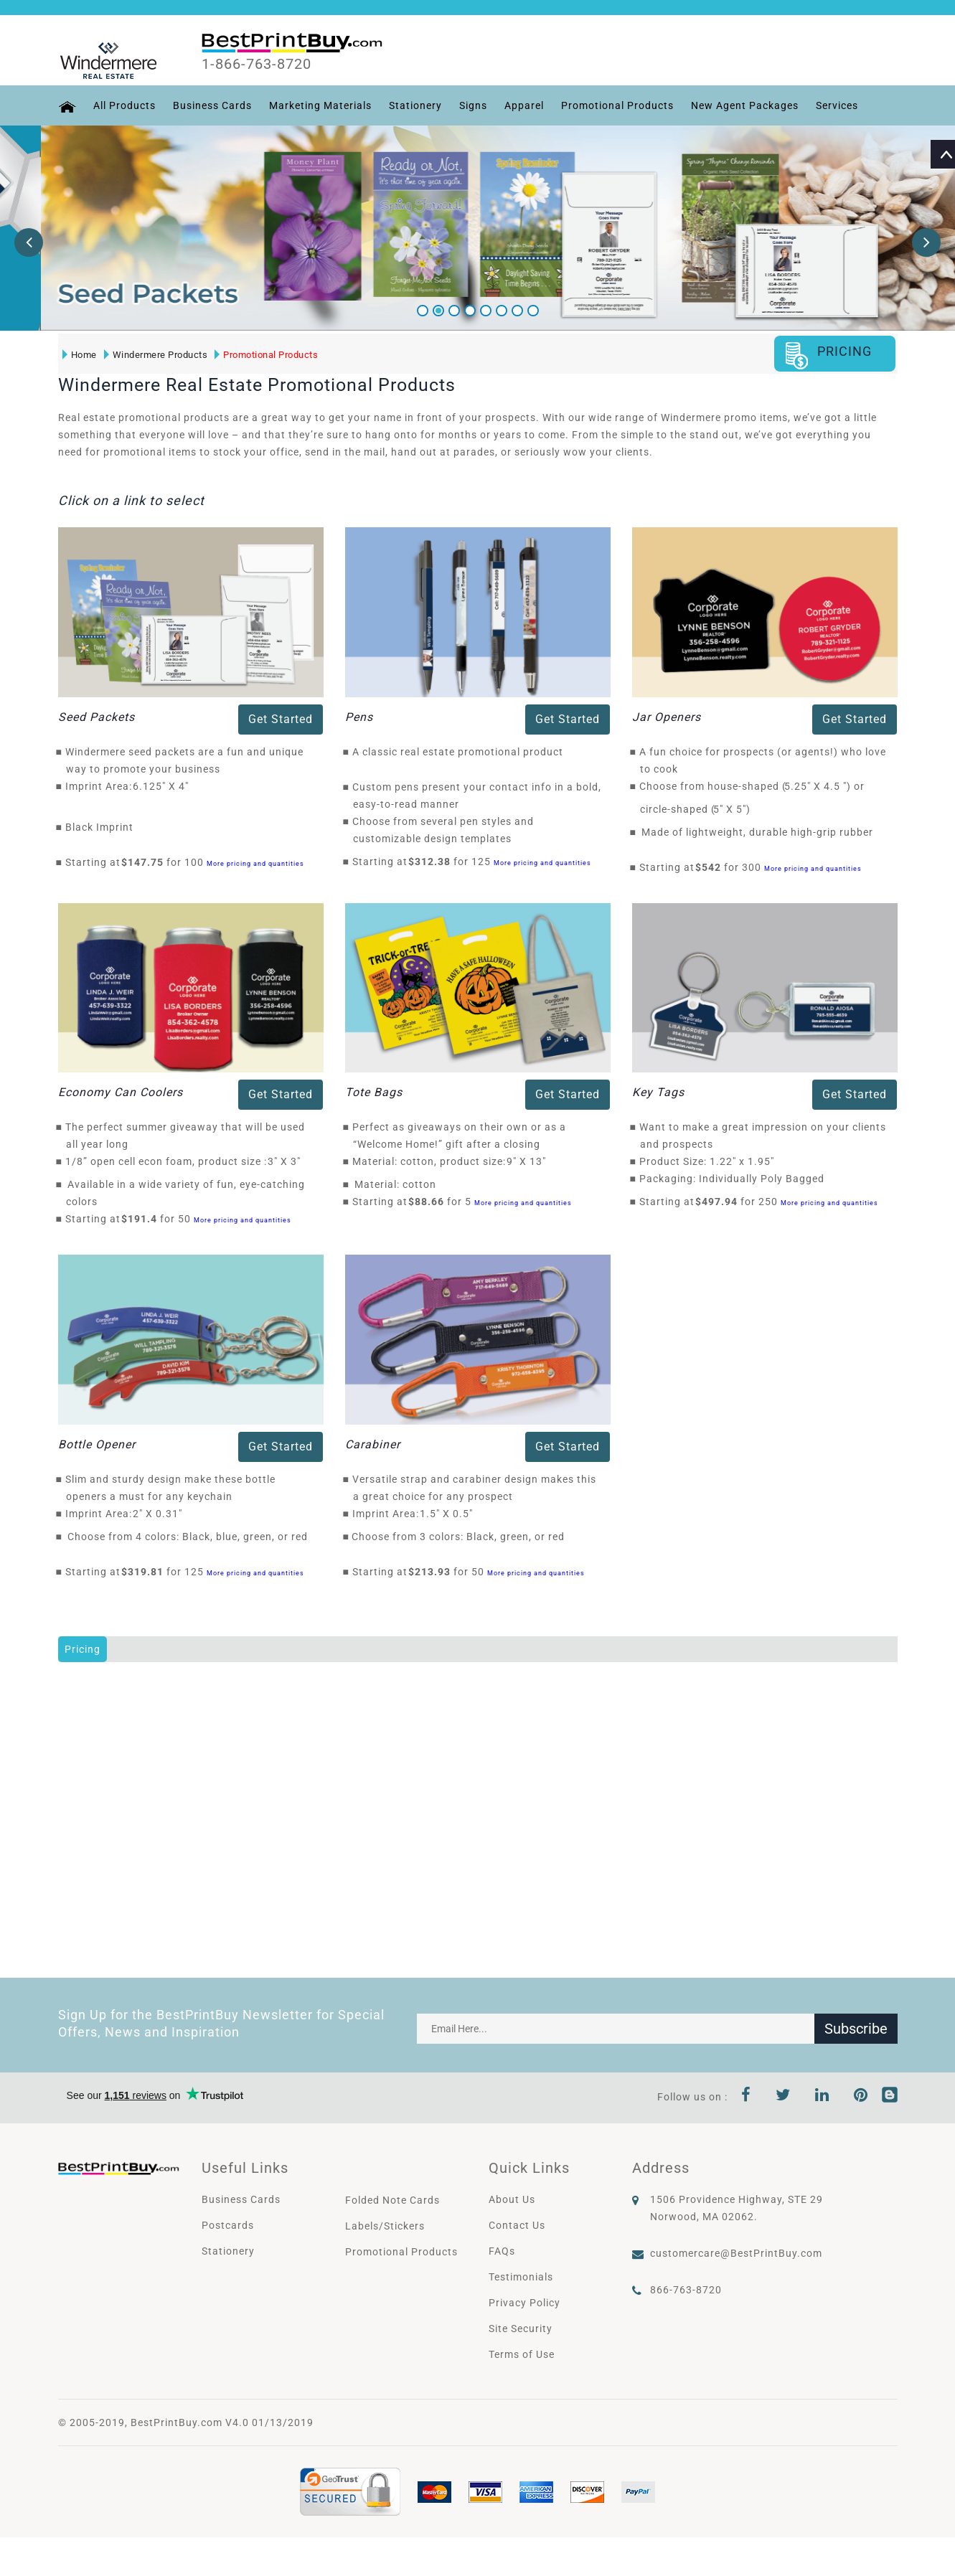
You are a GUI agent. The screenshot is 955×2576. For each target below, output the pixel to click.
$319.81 (146, 1571)
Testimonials (521, 2277)
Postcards (228, 2225)
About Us (512, 2199)
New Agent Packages (745, 105)
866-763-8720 (686, 2290)
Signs (473, 105)
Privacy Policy (524, 2302)
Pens (359, 717)
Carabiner (372, 1444)
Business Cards (212, 105)
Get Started (280, 719)
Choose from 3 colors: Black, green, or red (458, 1536)
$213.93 (433, 1571)
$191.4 (143, 1219)
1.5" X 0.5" (450, 1513)
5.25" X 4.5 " (819, 786)
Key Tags (658, 1092)
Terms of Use (522, 2354)
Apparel (524, 105)
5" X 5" (733, 809)
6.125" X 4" (165, 786)
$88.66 (430, 1201)
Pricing (82, 1649)
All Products (124, 105)
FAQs (502, 2251)
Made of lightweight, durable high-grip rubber (757, 832)
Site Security (520, 2328)
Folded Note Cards (392, 2200)
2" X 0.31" (161, 1513)
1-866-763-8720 (256, 63)
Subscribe (856, 2028)
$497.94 (720, 1201)
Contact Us (517, 2225)
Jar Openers (666, 717)
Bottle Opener (97, 1444)
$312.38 (433, 861)
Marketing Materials (320, 105)
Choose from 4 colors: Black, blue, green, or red (187, 1536)
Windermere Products (156, 354)
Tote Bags (374, 1092)
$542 (712, 867)
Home (79, 354)
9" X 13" (530, 1161)
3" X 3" (288, 1161)
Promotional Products (617, 105)
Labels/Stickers (385, 2226)
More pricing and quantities (255, 863)
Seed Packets (96, 717)
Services (837, 105)
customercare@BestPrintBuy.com (736, 2253)
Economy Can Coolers (120, 1092)
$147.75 (146, 862)
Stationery (415, 105)
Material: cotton (395, 1184)
